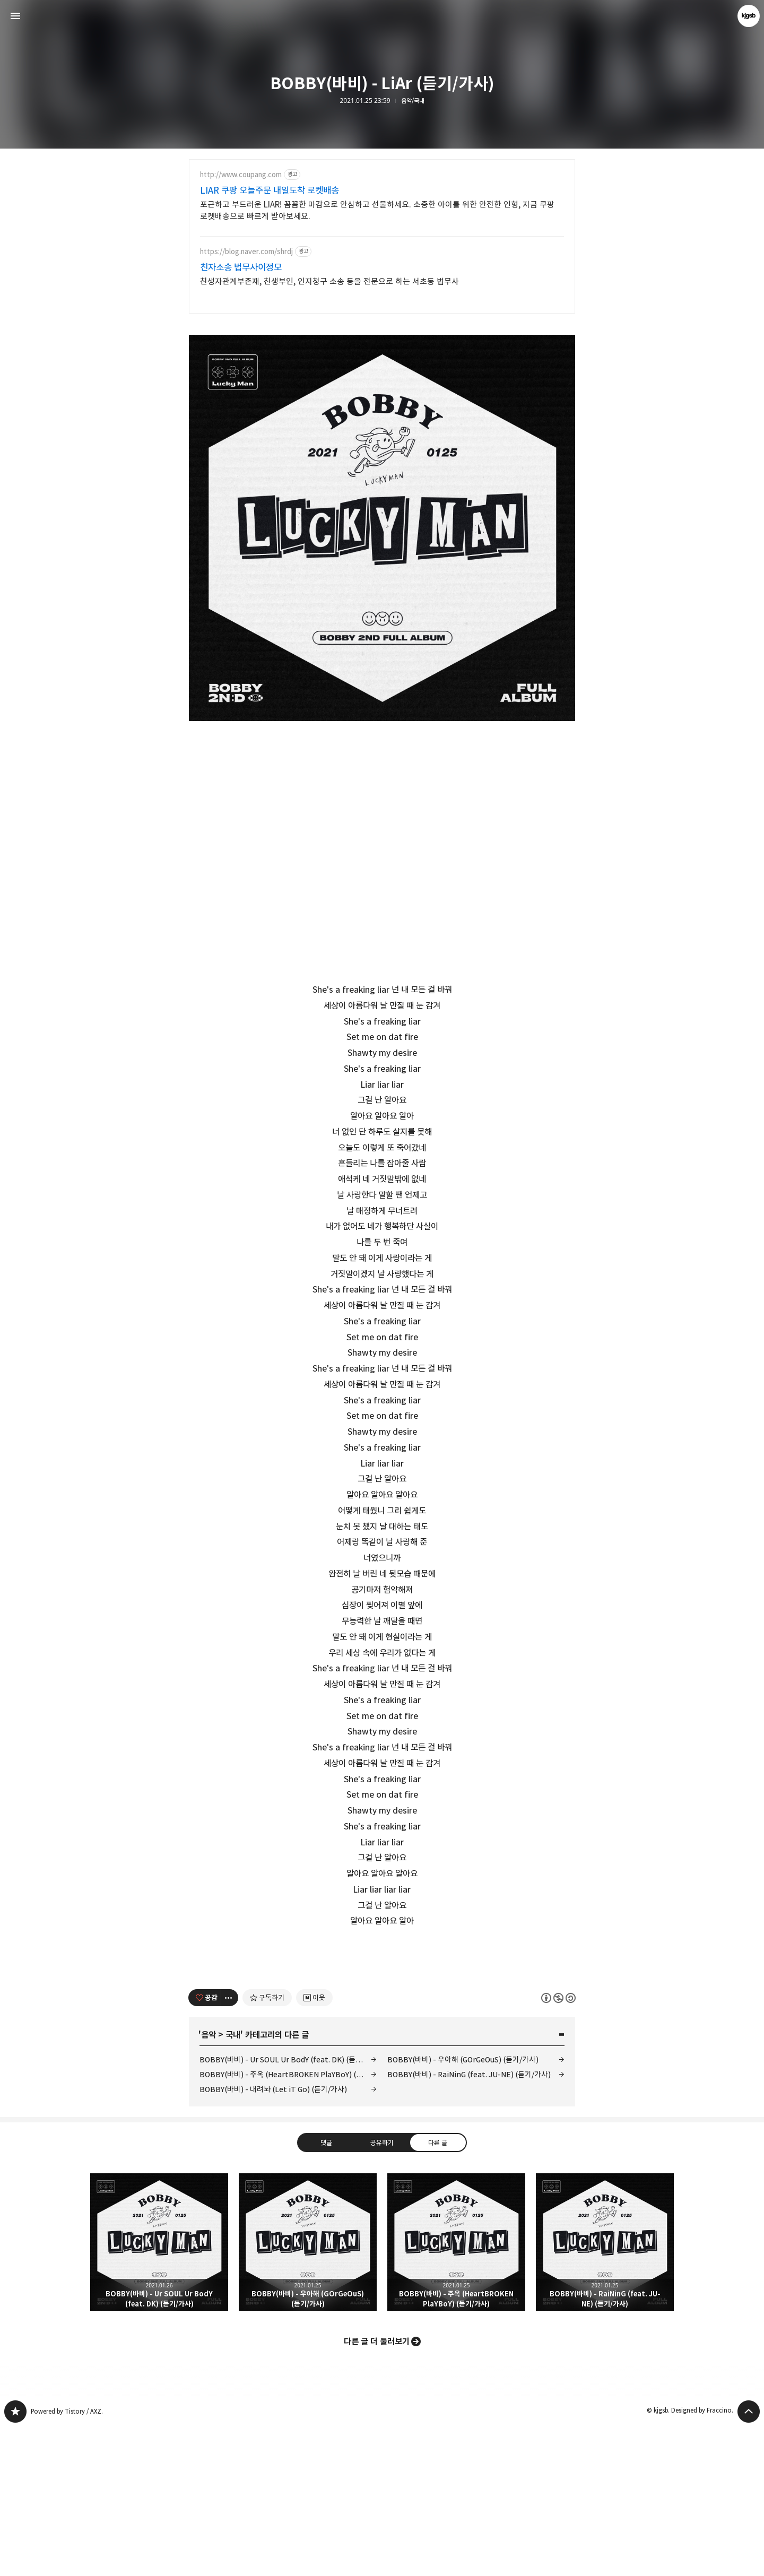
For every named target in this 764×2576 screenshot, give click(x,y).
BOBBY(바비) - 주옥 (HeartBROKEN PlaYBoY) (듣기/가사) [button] (456, 2391)
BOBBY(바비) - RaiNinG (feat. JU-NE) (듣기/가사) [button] (605, 2391)
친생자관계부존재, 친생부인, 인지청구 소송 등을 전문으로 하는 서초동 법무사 (329, 281)
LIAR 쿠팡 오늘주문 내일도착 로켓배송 (269, 190)
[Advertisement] (382, 2026)
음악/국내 (412, 101)
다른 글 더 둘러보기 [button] (377, 2490)
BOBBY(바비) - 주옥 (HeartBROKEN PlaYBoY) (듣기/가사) (288, 2223)
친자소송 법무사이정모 (241, 267)
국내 (232, 2183)
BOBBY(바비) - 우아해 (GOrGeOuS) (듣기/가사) (463, 2208)
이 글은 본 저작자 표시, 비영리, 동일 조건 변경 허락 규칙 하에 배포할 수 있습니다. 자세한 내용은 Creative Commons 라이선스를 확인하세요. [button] (558, 2146)
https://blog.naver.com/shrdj (246, 251)
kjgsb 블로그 (15, 2560)
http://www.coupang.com (241, 174)
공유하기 (382, 2290)
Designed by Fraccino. (702, 2559)
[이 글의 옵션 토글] (229, 2146)
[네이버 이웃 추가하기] (314, 2146)
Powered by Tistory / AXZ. (67, 2560)
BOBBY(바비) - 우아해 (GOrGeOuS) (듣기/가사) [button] (308, 2391)
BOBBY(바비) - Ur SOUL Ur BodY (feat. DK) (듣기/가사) (288, 2208)
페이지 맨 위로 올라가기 (748, 2560)
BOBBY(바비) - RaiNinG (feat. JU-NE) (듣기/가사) (469, 2223)
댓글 (326, 2290)
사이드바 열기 (15, 16)
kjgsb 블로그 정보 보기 (748, 16)
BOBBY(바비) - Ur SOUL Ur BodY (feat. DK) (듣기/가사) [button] (159, 2391)
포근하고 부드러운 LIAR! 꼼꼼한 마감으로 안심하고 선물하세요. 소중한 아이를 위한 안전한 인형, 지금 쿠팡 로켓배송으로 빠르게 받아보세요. (377, 210)
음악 (208, 2183)
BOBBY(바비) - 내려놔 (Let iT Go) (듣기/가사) (273, 2238)
